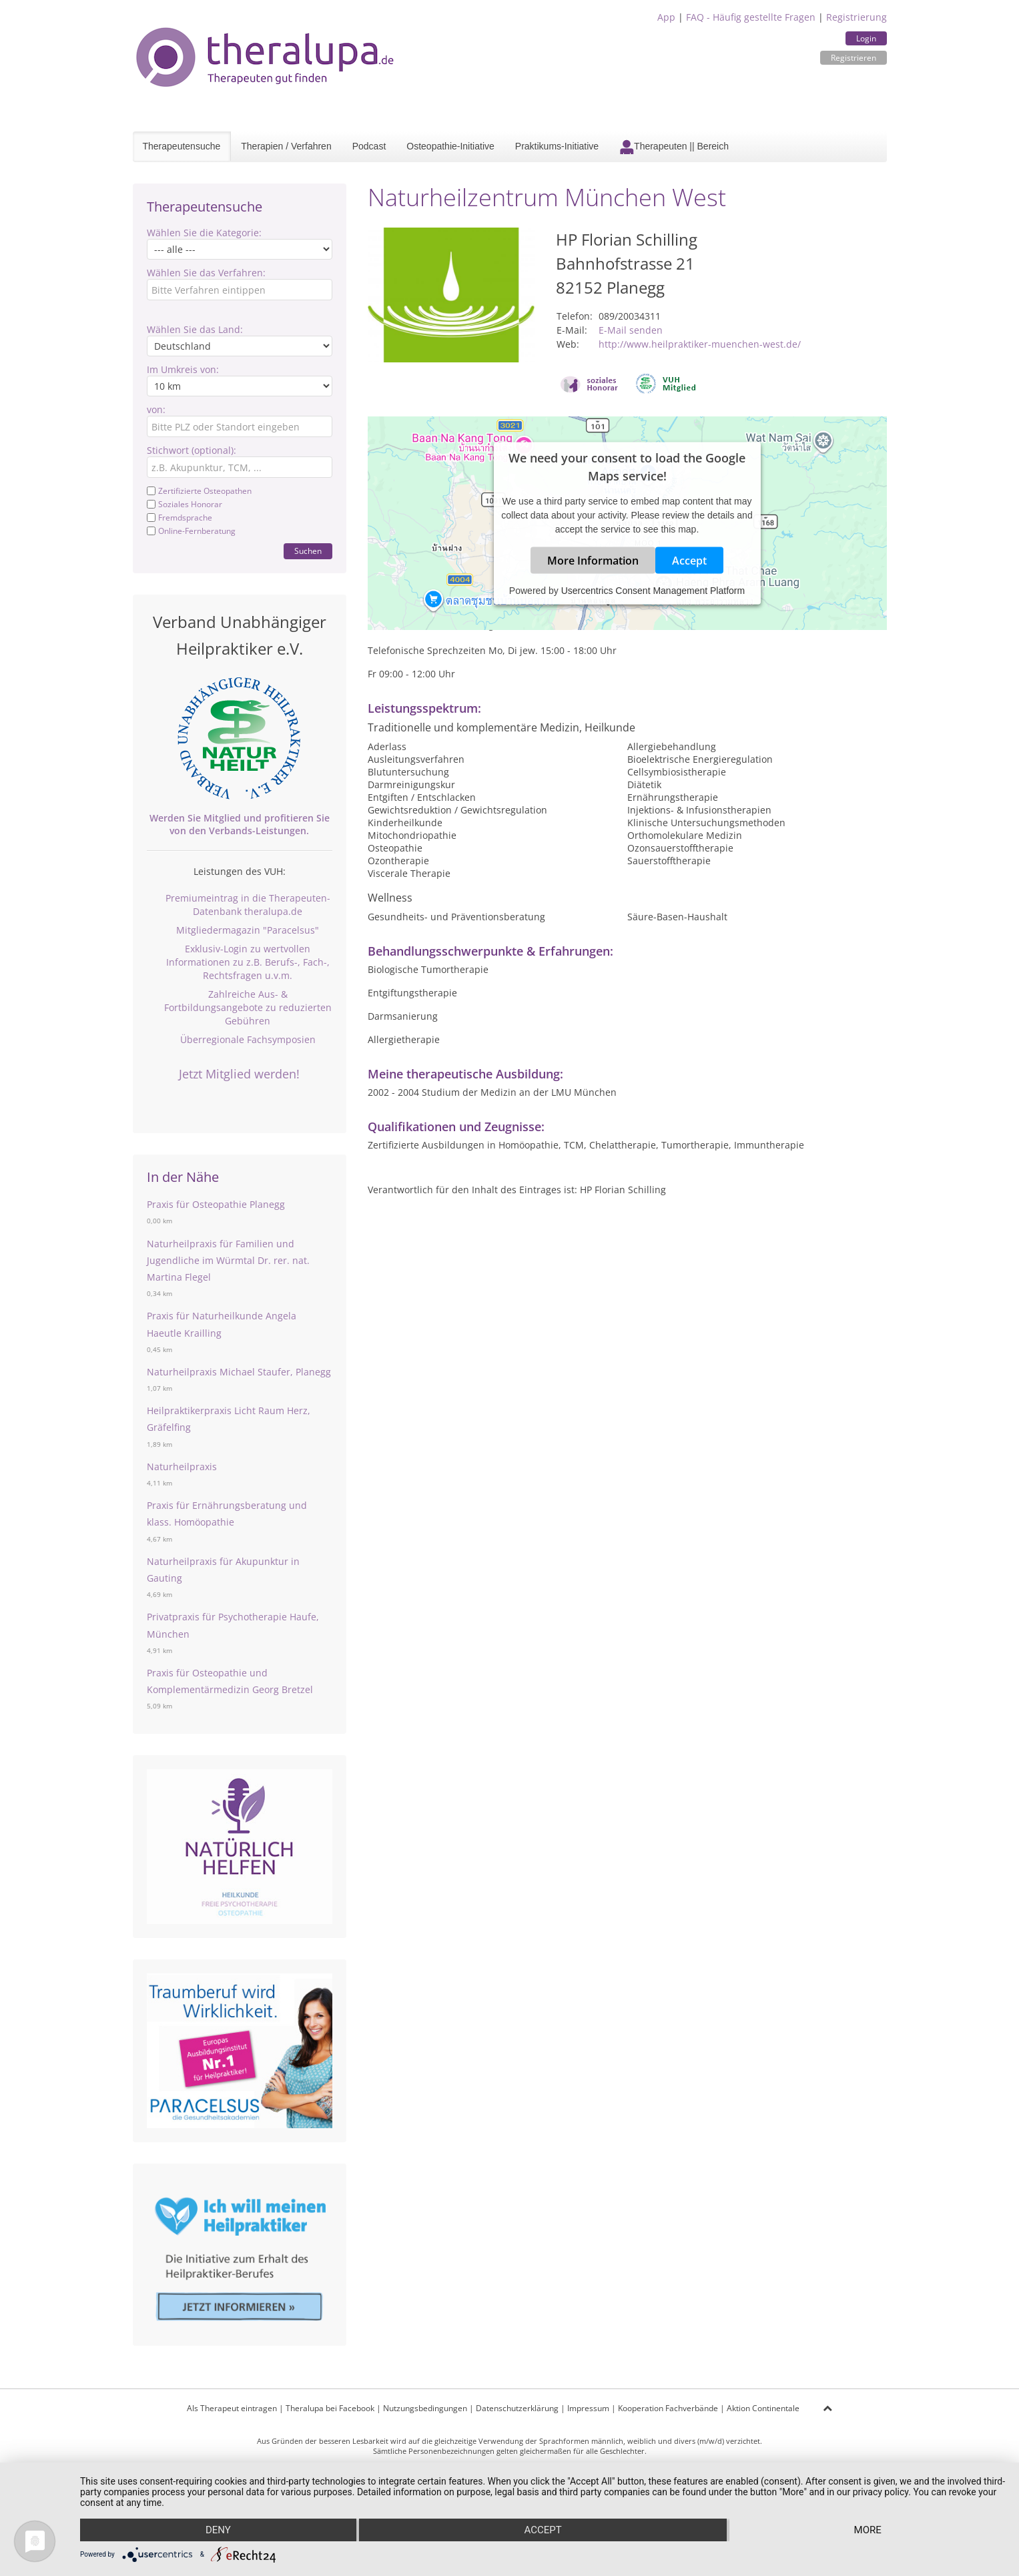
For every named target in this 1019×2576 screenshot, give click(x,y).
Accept (689, 560)
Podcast (369, 146)
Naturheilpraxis (182, 1466)
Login (866, 38)
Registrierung (856, 17)
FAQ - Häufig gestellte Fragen (750, 17)
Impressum (588, 2408)
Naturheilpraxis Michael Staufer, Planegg (239, 1371)
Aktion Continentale (763, 2408)
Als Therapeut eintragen (232, 2408)
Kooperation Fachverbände (668, 2408)
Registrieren (853, 57)
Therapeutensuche (182, 146)
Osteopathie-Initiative (450, 146)
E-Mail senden (631, 330)
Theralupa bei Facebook (330, 2408)
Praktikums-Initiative (557, 146)
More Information (593, 560)
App (666, 17)
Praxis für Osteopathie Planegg (216, 1204)
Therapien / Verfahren (286, 146)
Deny (218, 2530)
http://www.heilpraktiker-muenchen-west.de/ (700, 344)
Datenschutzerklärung (517, 2408)
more (868, 2530)
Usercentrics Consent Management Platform (653, 590)
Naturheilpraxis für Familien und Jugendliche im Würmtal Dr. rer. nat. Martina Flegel (228, 1260)
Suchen (308, 551)
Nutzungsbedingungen (425, 2408)
